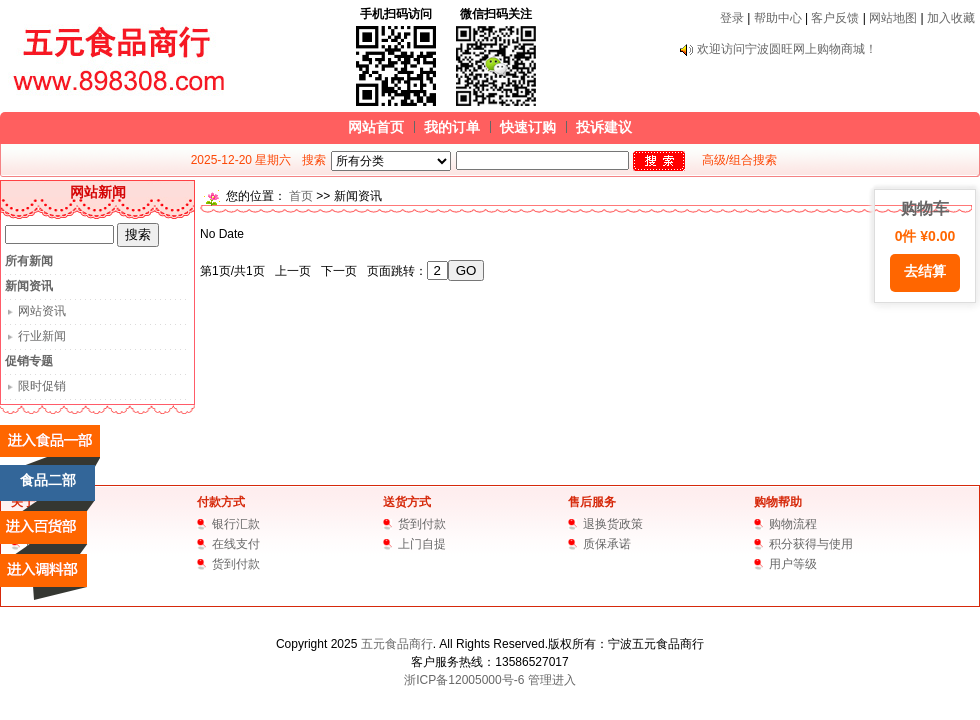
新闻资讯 (29, 286)
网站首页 (376, 127)
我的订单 (452, 127)
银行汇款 (236, 524)
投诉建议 (604, 127)
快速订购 (528, 127)
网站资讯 (42, 311)
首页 (301, 196)
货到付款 (236, 564)
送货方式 (407, 502)
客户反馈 (835, 18)
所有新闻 (29, 261)
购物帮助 (778, 502)
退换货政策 (613, 524)
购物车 (925, 246)
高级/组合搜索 (739, 160)
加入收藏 (951, 18)
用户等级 (793, 564)
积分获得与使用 (811, 544)
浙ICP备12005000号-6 (464, 680)
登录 (732, 18)
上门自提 (422, 544)
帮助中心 (778, 18)
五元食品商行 (397, 644)
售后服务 (592, 502)
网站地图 (893, 18)
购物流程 (793, 524)
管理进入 (552, 680)
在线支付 (236, 544)
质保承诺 (607, 544)
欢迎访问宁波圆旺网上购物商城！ (787, 49)
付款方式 (221, 502)
